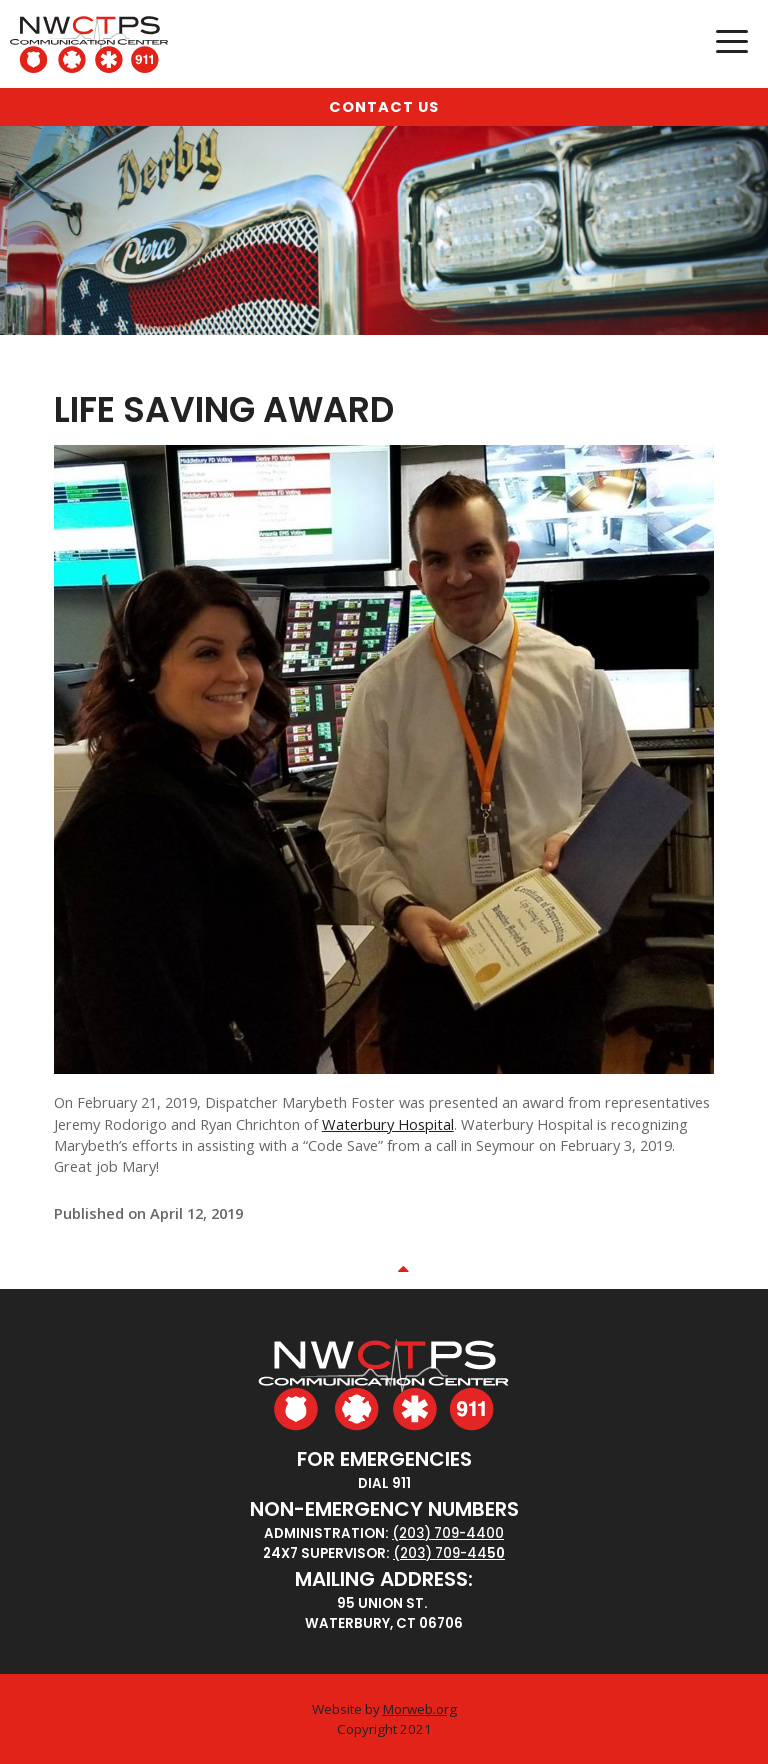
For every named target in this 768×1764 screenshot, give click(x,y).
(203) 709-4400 (448, 1533)
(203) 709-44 (440, 1553)
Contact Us (384, 107)
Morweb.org (420, 1709)
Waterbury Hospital (388, 1124)
